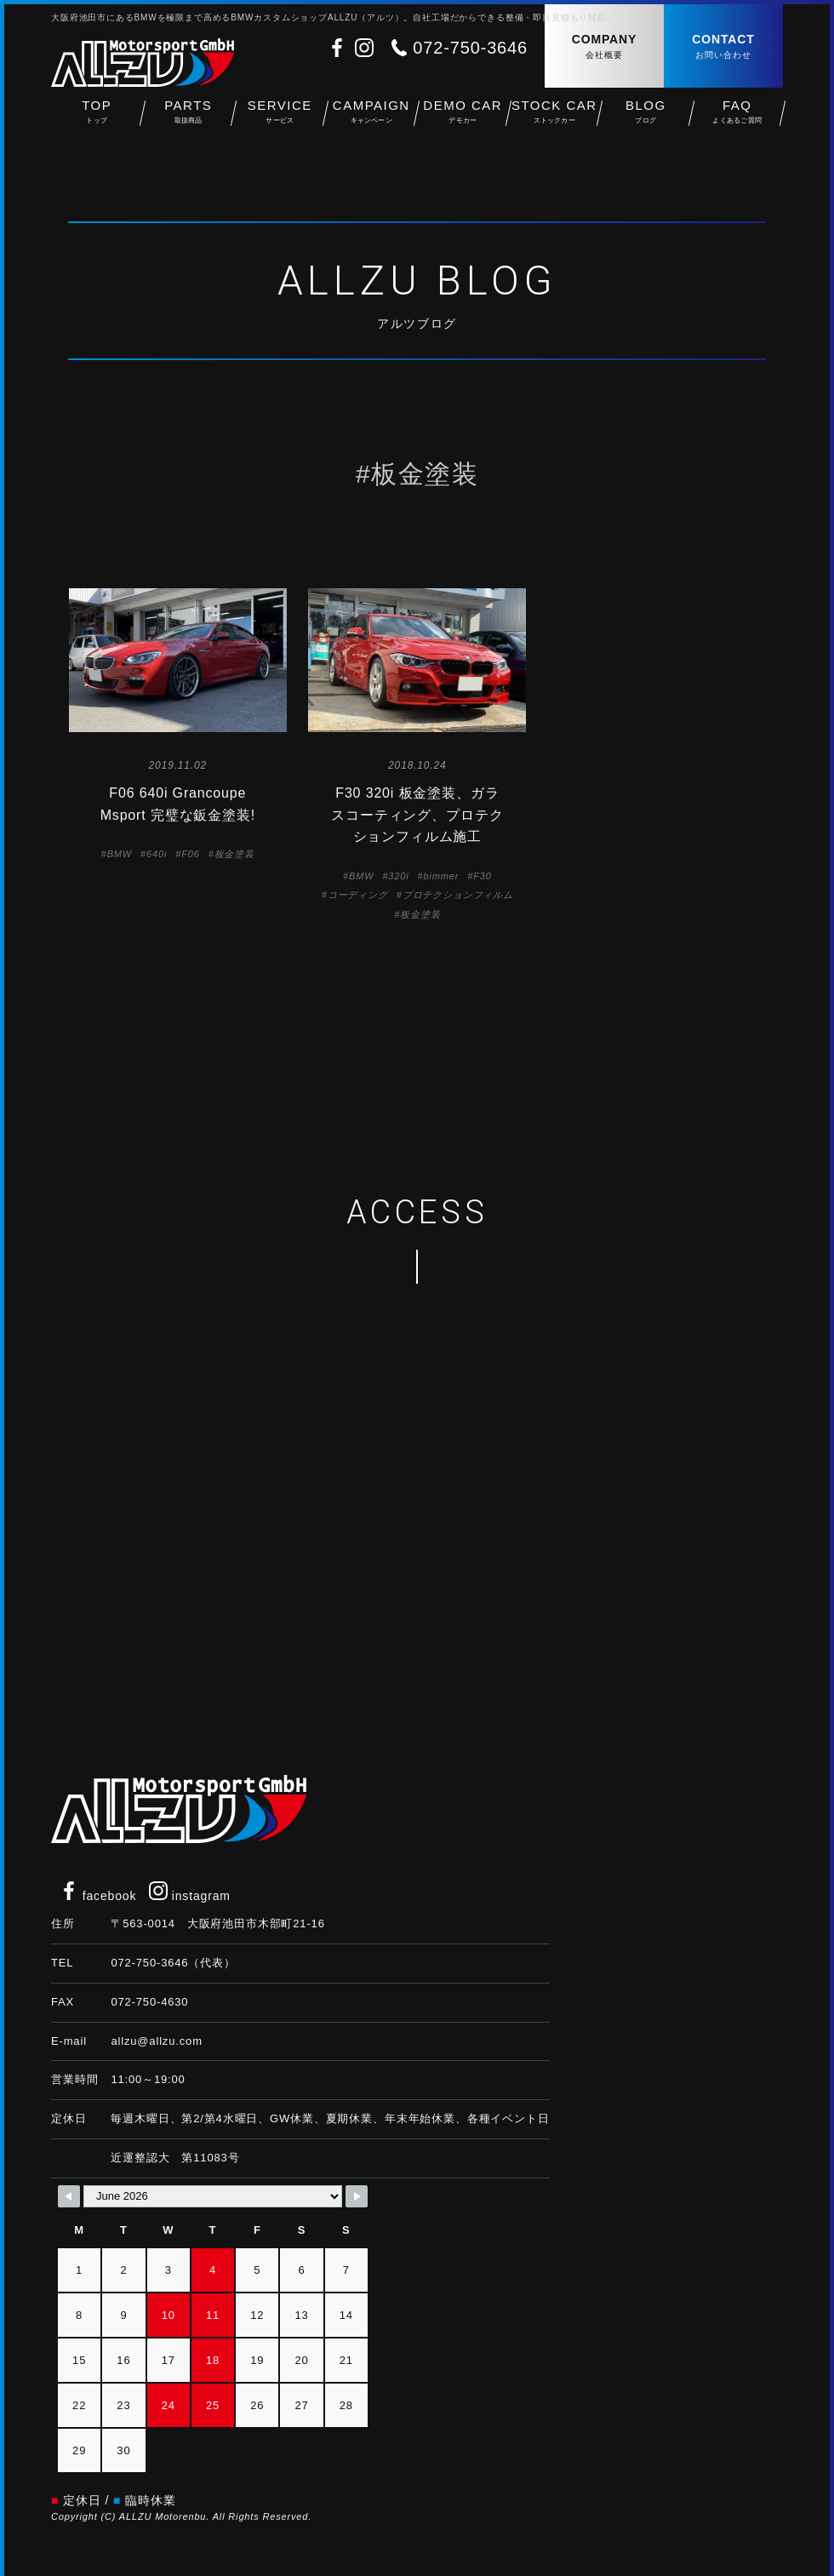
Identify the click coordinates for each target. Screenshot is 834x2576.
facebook (98, 1896)
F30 (482, 876)
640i (156, 854)
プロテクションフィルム (458, 895)
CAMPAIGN (372, 120)
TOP (97, 120)
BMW (119, 854)
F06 (190, 854)
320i (398, 876)
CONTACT (723, 47)
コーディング (358, 895)
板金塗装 (234, 854)
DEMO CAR (463, 120)
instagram (190, 1896)
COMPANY (604, 47)
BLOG (646, 120)
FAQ (738, 120)
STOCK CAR (555, 120)
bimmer (442, 876)
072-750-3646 (470, 47)
